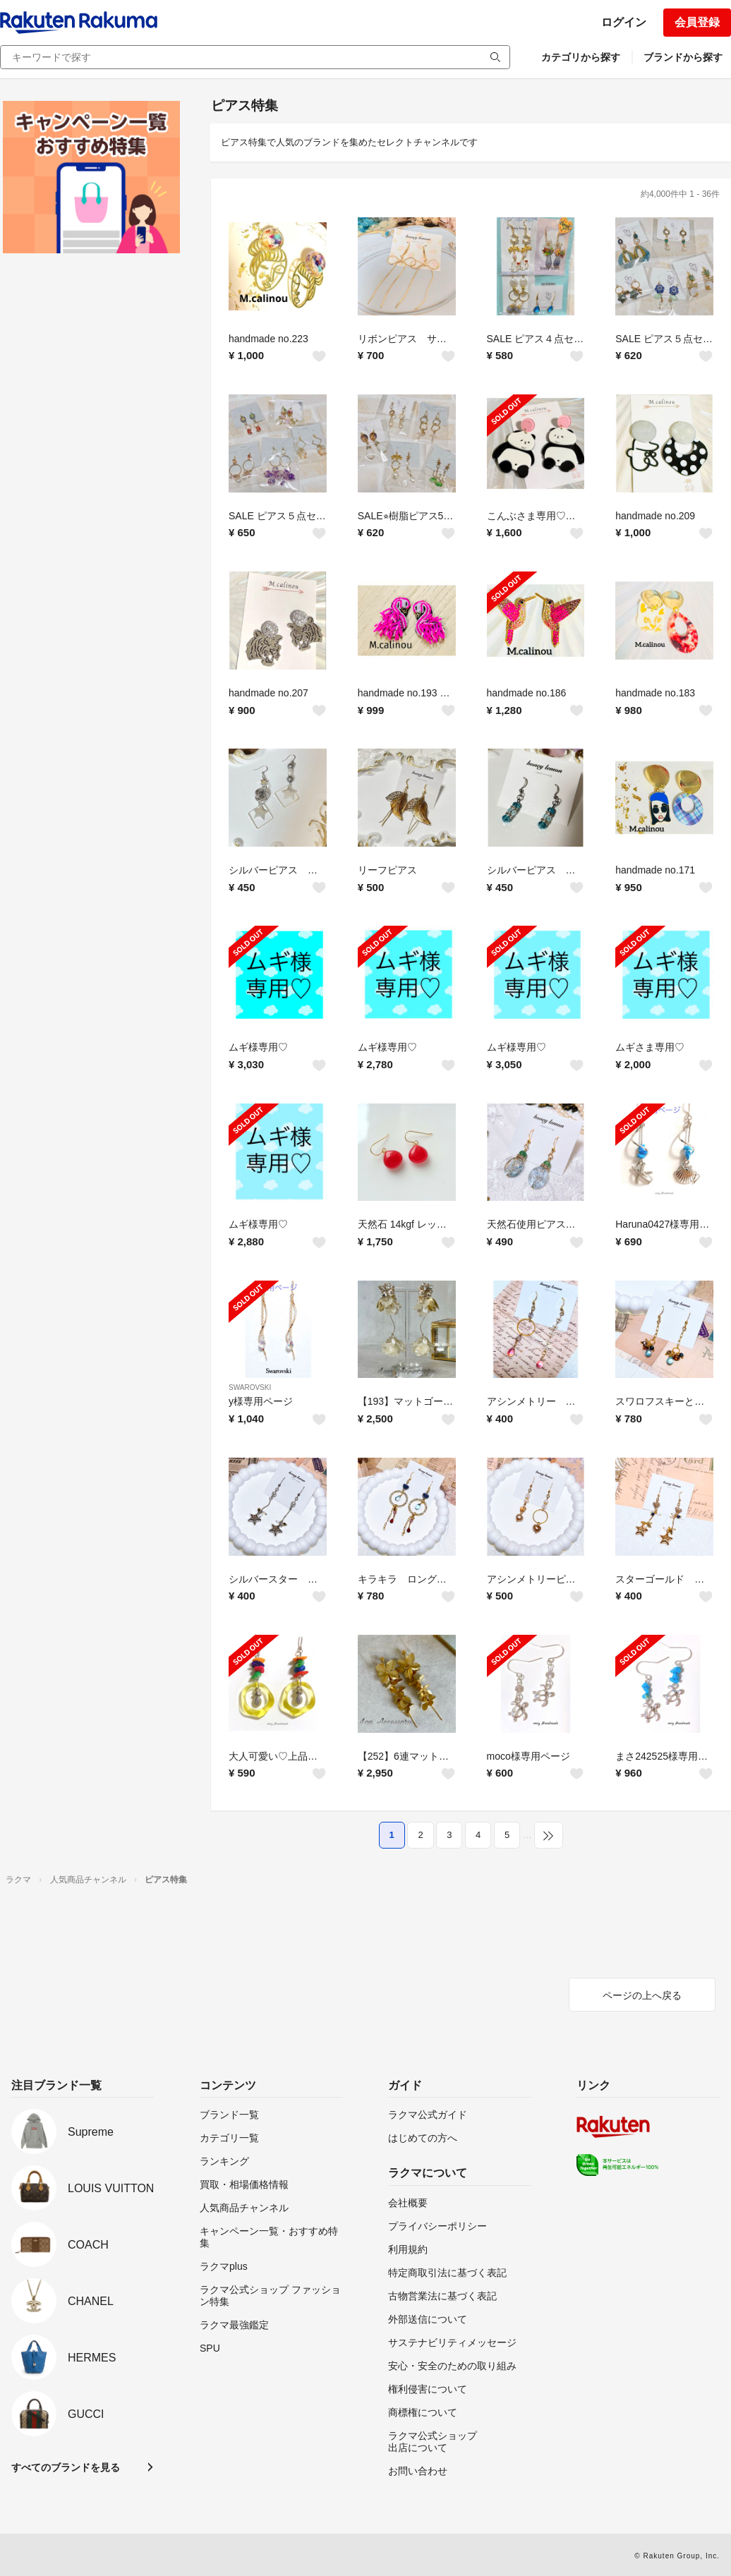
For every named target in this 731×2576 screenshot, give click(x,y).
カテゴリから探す (580, 57)
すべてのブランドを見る (65, 2467)
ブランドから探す (683, 57)
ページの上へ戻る (642, 1995)
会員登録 (697, 22)
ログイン (623, 22)
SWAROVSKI (250, 1387)
